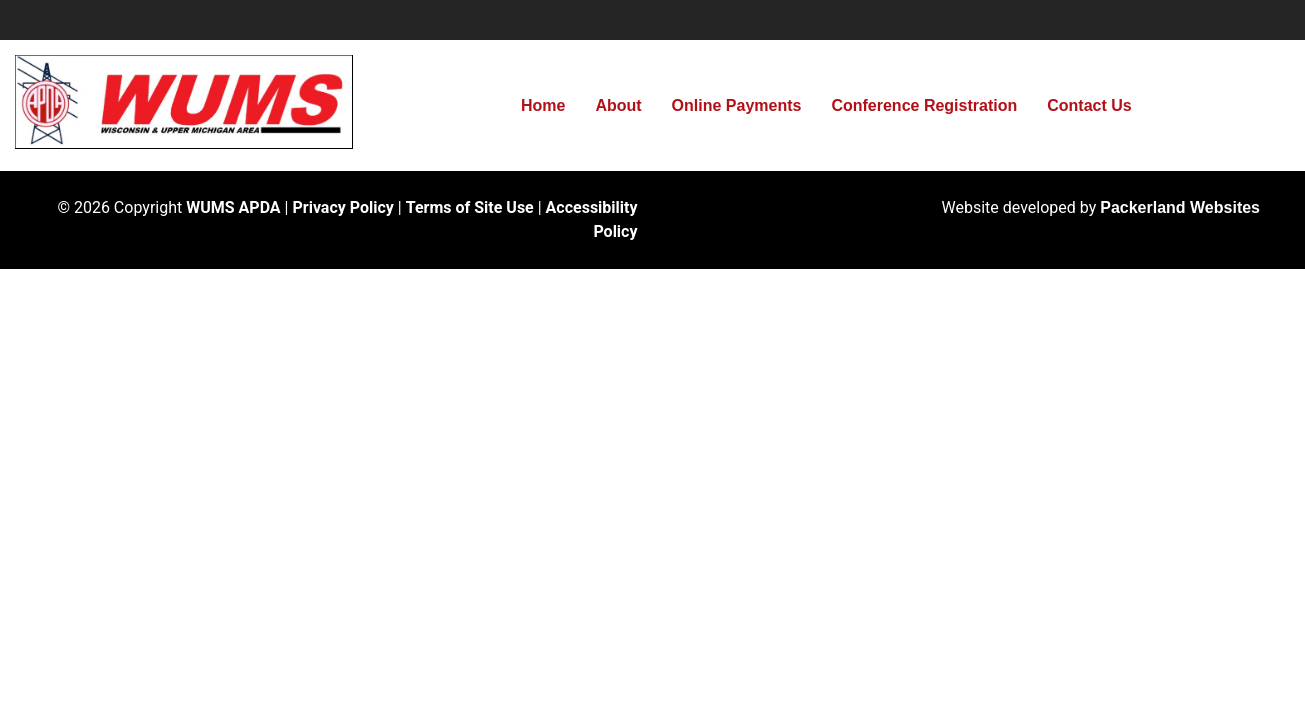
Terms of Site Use (470, 207)
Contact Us (1089, 105)
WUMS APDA (233, 207)
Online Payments (737, 105)
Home (543, 105)
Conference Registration (924, 105)
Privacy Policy (342, 207)
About (618, 105)
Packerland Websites (1180, 207)
